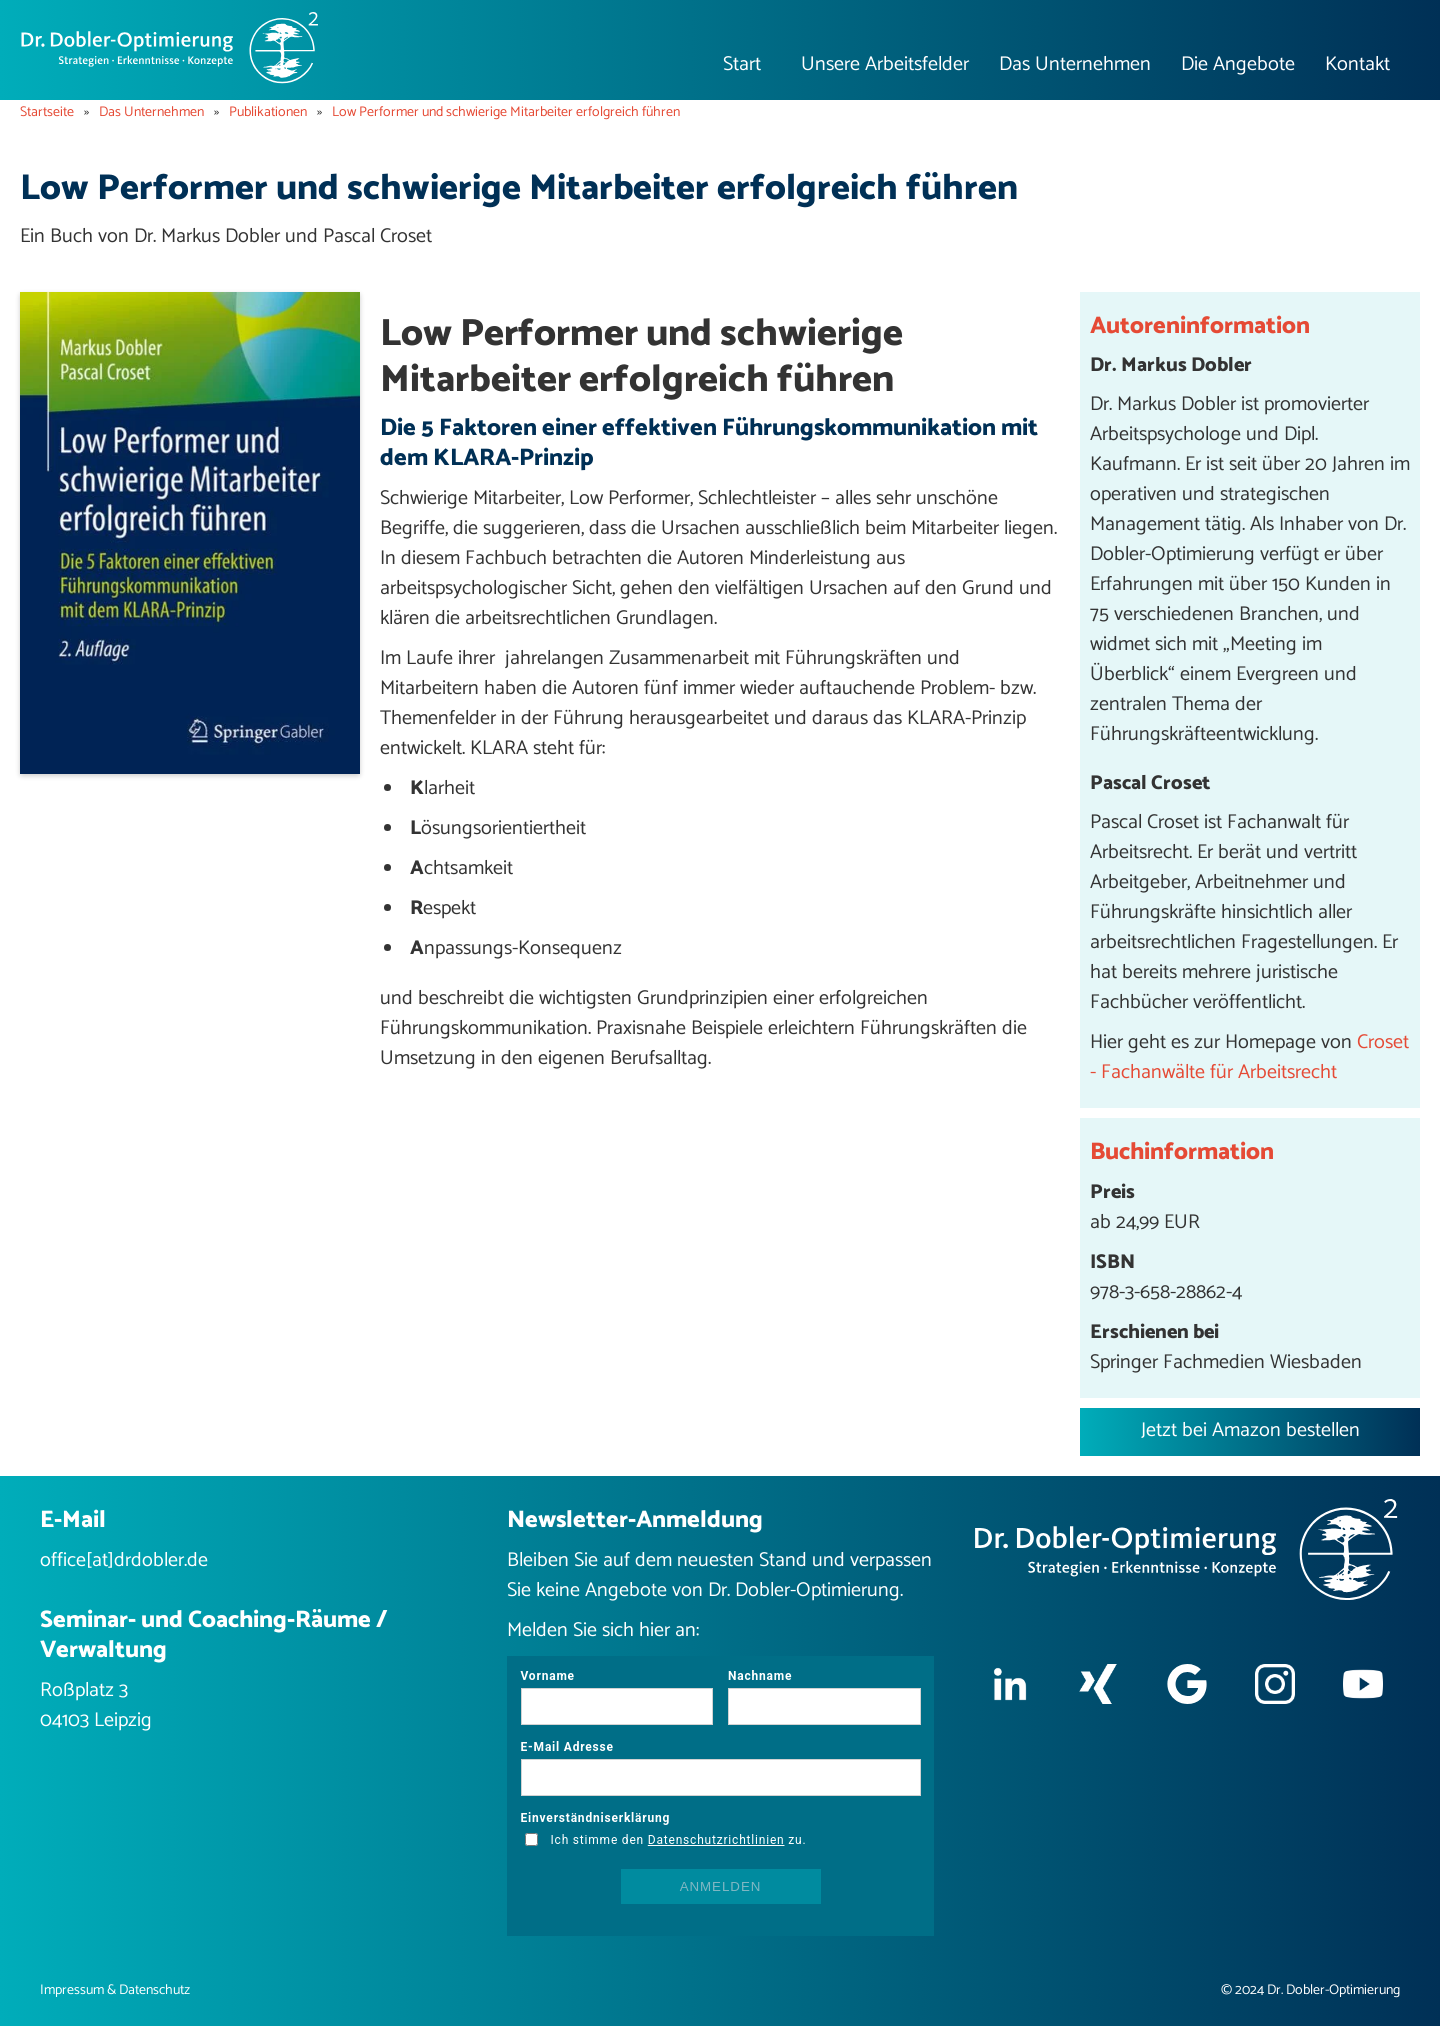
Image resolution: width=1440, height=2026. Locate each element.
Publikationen (268, 113)
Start (742, 64)
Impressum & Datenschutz (115, 1990)
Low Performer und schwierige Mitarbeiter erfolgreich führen (506, 113)
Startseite (47, 113)
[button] (885, 65)
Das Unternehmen (151, 113)
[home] (170, 48)
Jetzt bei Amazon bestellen (1250, 1430)
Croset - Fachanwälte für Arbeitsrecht (1249, 1057)
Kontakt (1357, 64)
